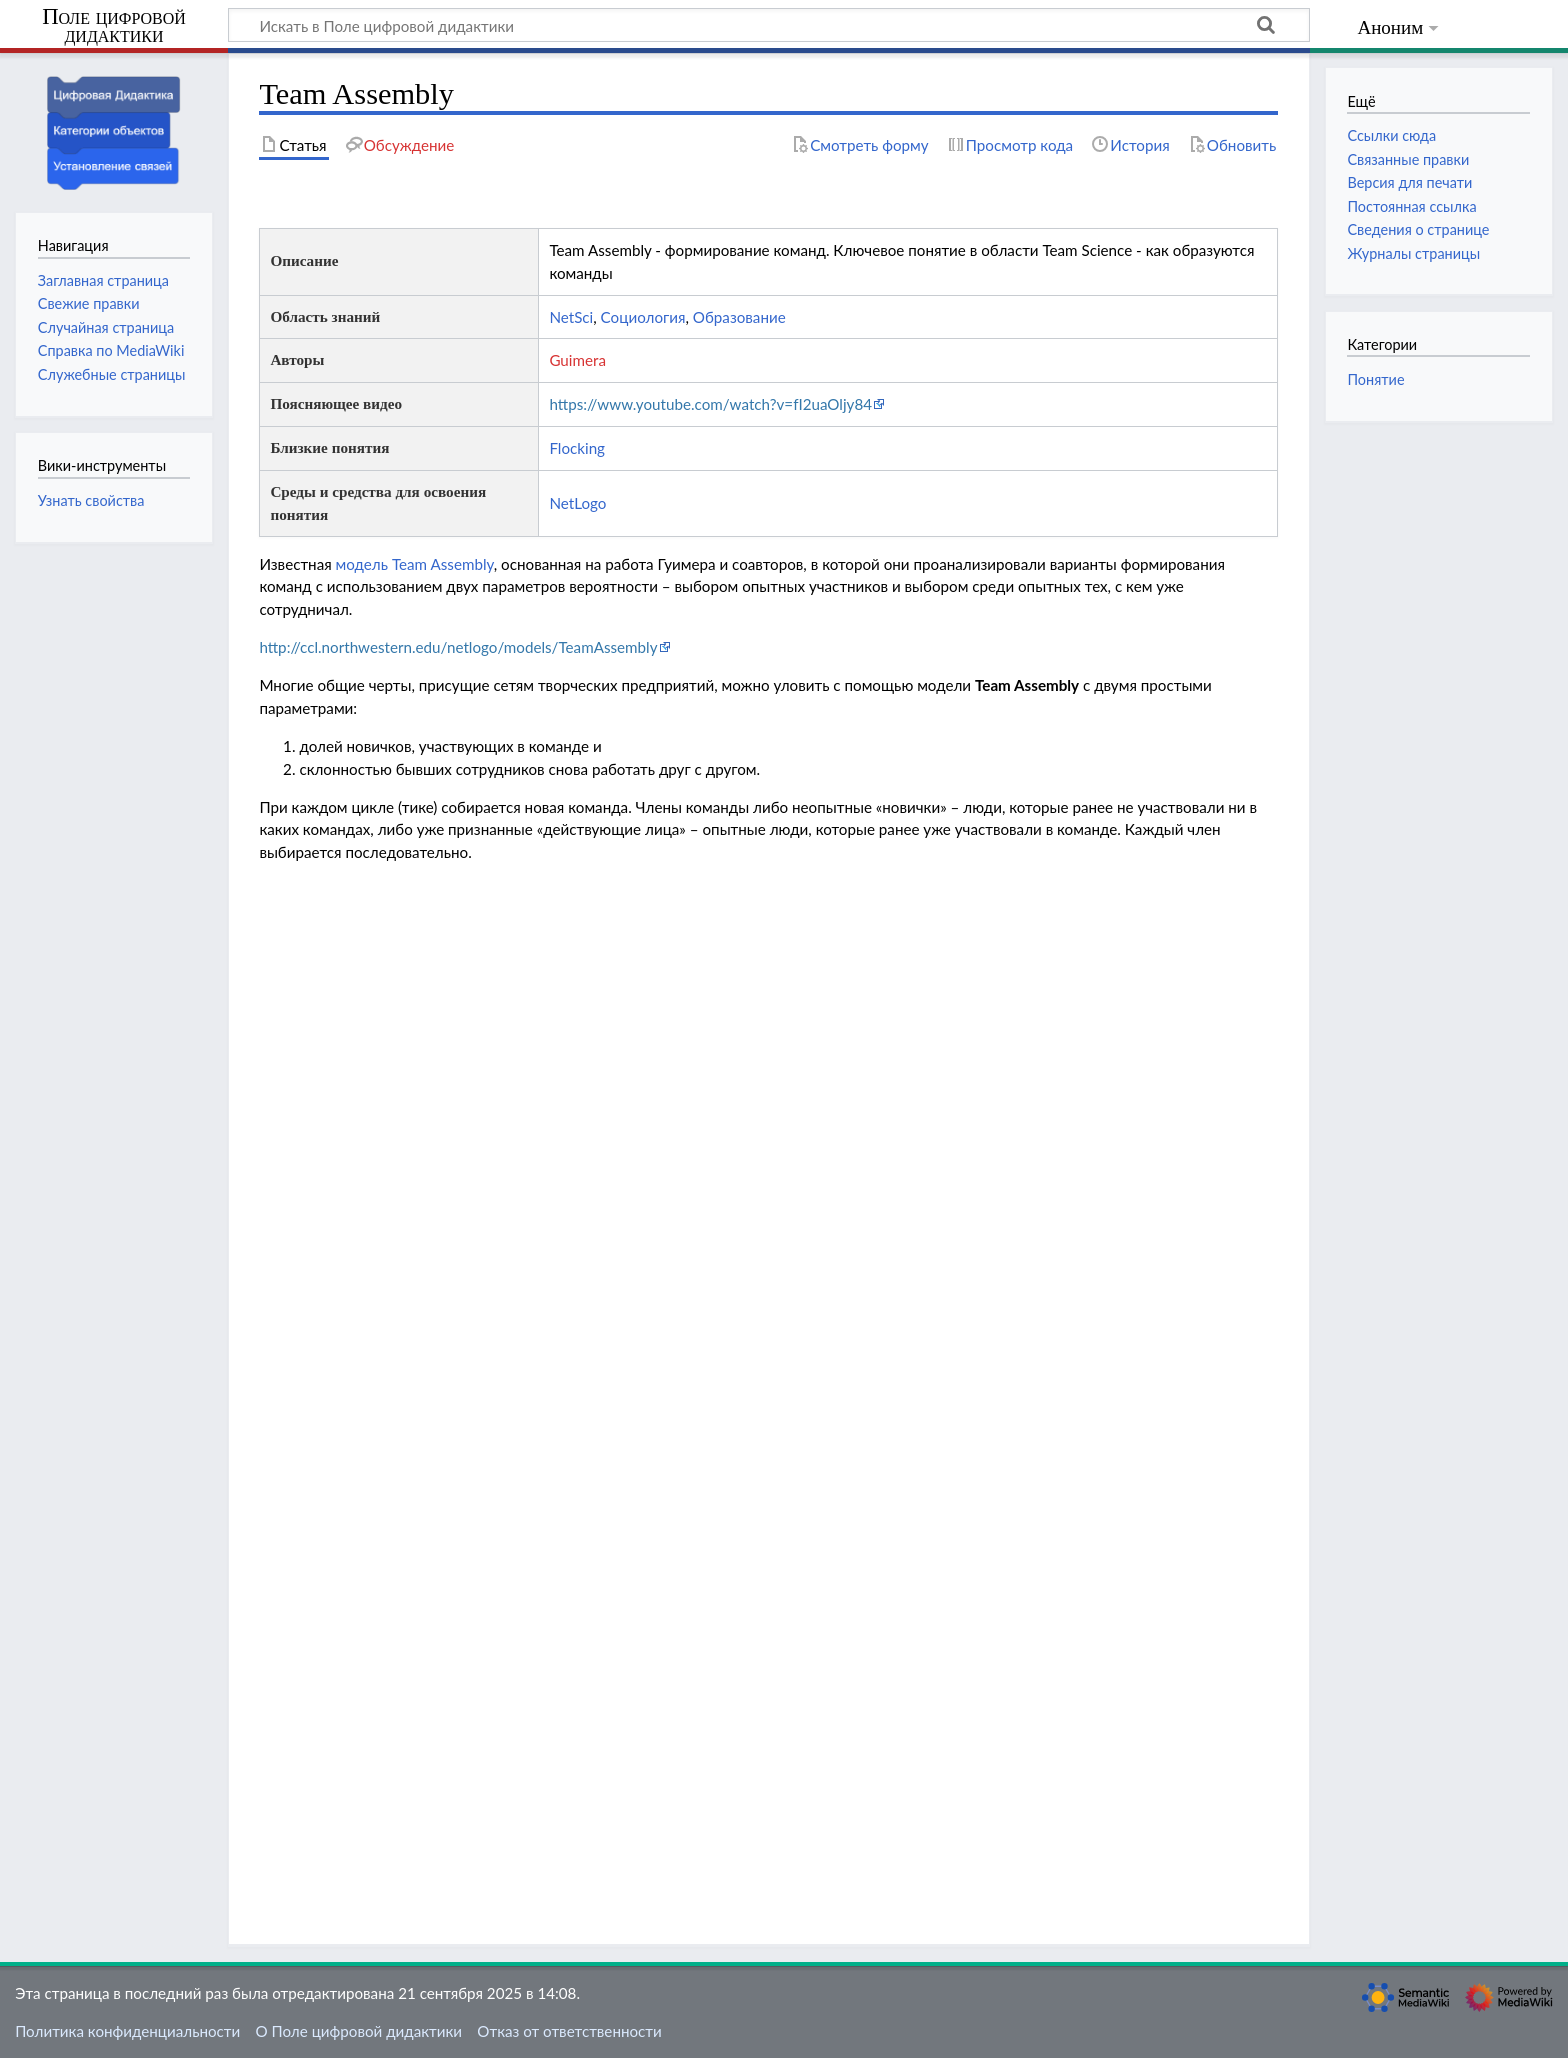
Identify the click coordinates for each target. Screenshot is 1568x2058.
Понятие (1375, 379)
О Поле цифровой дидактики (358, 2031)
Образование (739, 317)
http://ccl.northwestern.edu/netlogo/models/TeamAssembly (458, 647)
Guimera (577, 360)
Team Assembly (1027, 685)
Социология (643, 317)
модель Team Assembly (415, 564)
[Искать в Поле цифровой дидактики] (769, 25)
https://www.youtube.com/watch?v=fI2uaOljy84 (710, 404)
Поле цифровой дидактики (114, 26)
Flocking (577, 448)
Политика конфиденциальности (127, 2031)
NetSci (571, 317)
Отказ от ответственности (569, 2031)
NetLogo (577, 503)
